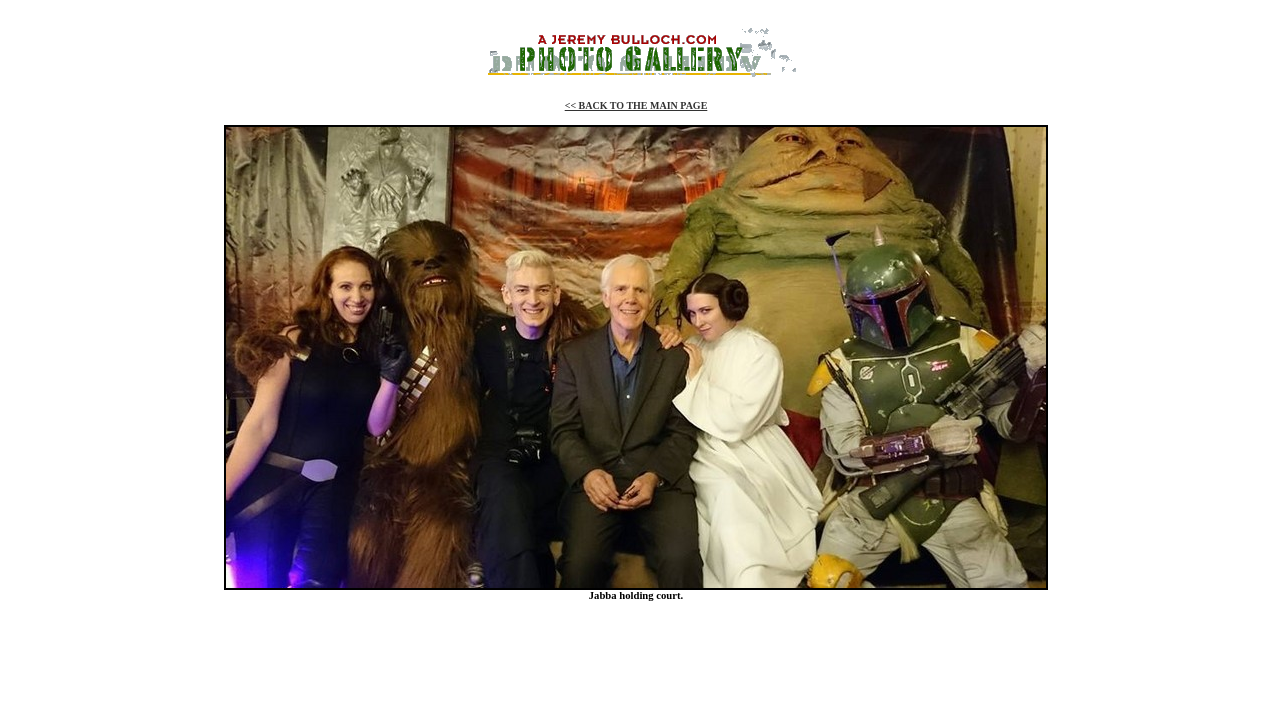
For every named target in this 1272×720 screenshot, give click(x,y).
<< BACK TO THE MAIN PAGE (636, 105)
